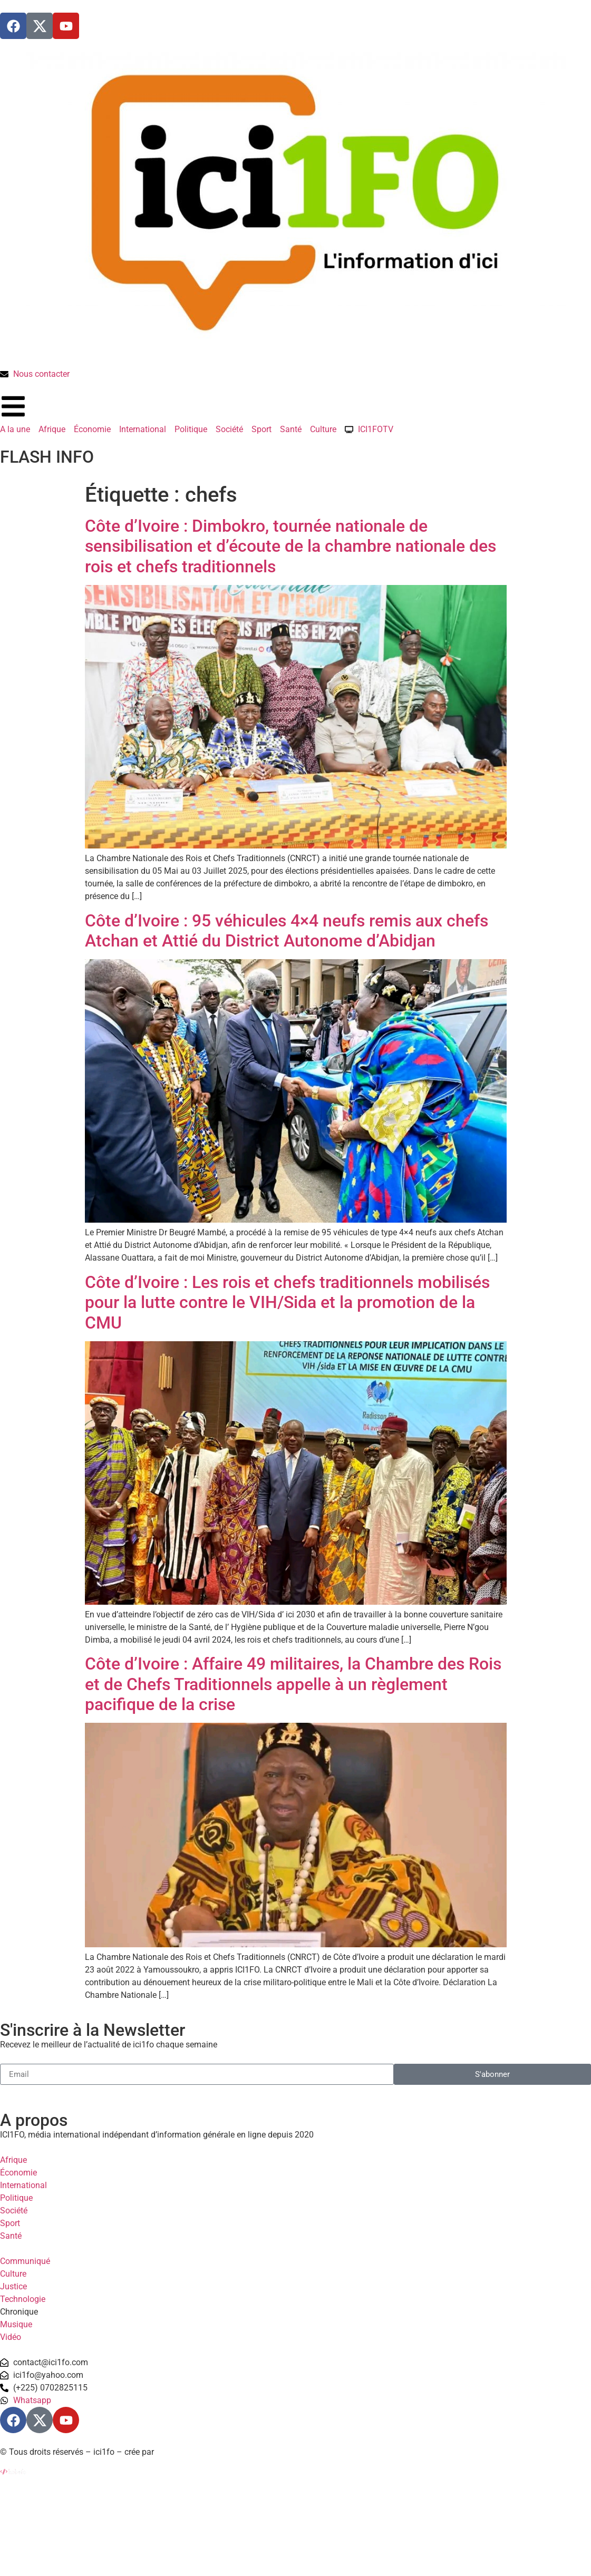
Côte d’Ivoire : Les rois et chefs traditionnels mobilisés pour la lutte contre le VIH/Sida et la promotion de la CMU (287, 1302)
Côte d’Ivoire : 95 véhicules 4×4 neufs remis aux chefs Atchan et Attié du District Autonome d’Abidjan (286, 931)
